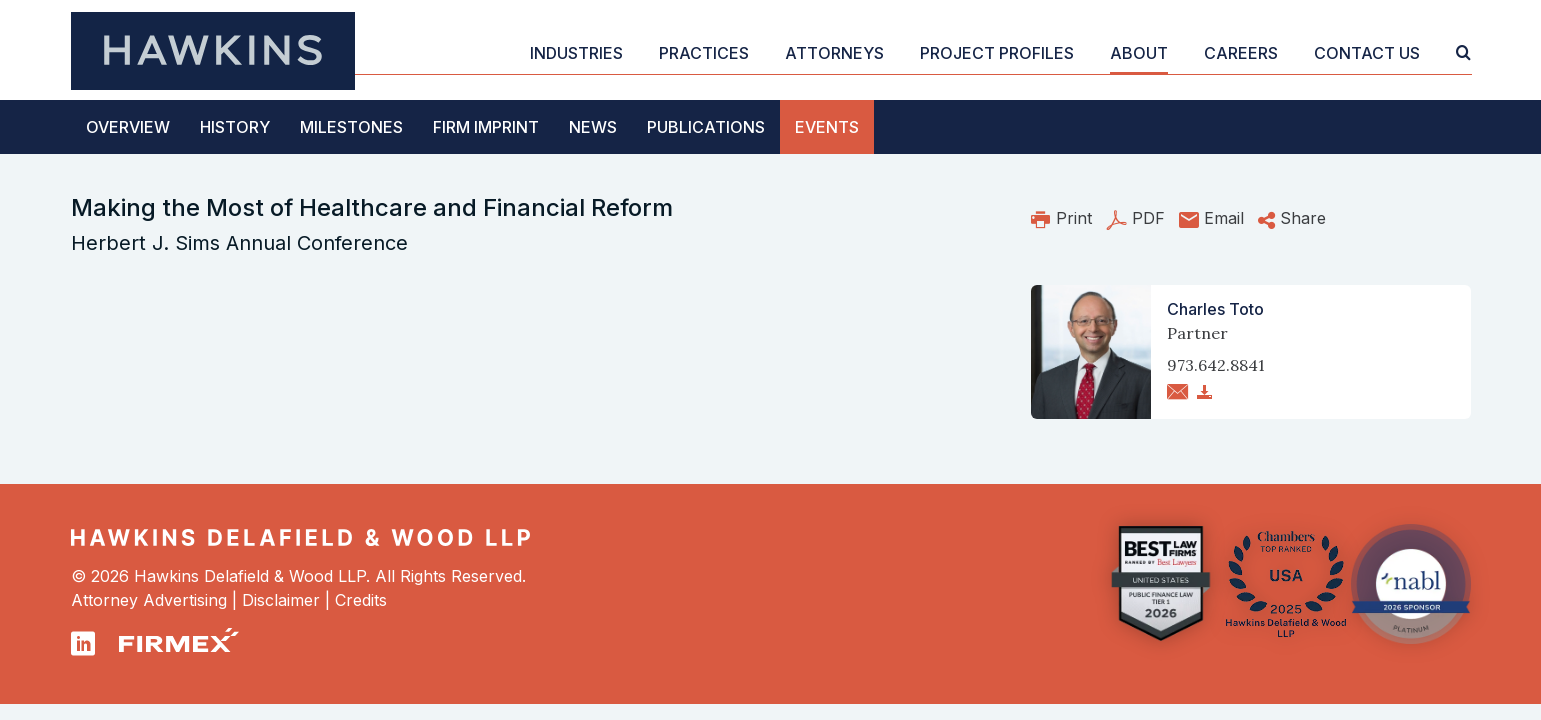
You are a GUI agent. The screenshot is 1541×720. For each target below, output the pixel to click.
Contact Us (1367, 53)
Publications (706, 127)
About (1139, 53)
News (593, 127)
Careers (1241, 53)
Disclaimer (281, 600)
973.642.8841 (1216, 365)
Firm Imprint (486, 127)
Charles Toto (1215, 309)
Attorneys (834, 53)
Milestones (351, 127)
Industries (576, 53)
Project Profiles (997, 53)
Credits (361, 600)
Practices (704, 53)
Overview (128, 127)
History (235, 127)
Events (827, 127)
